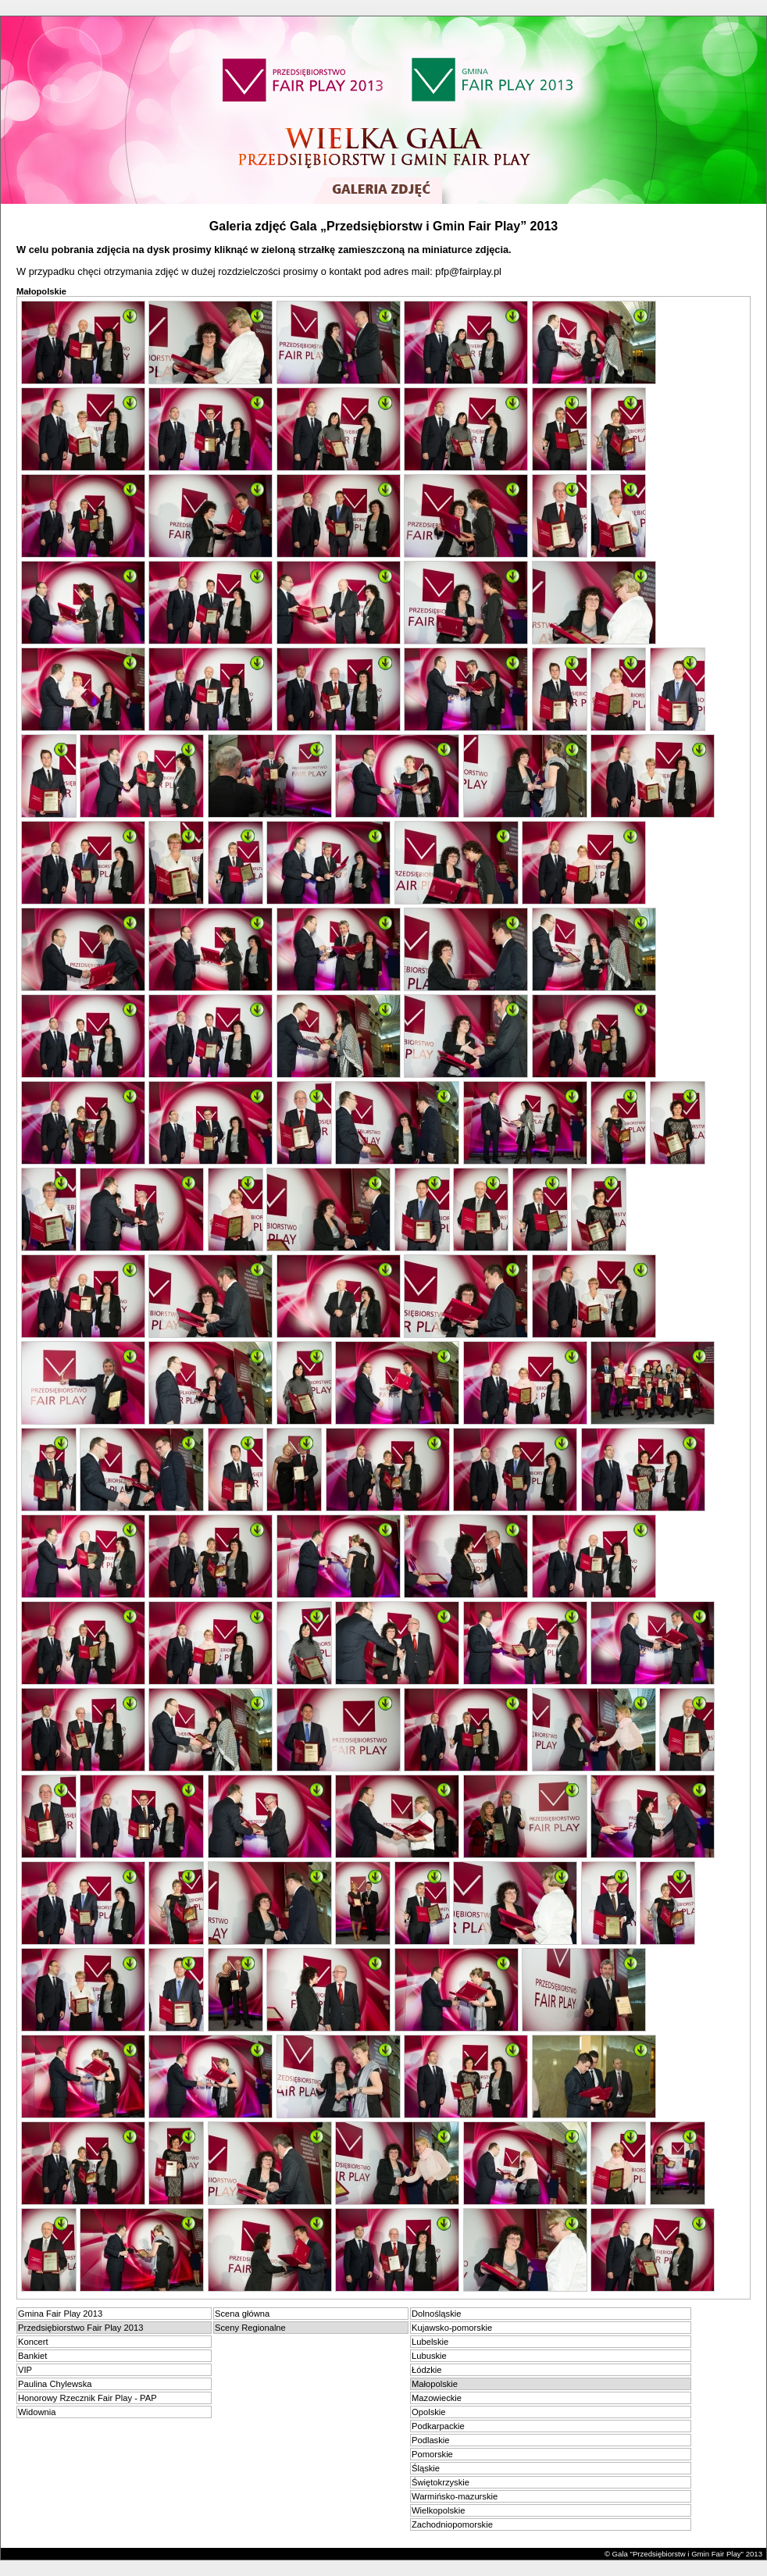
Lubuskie (429, 2355)
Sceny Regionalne (250, 2327)
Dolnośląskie (436, 2313)
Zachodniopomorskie (452, 2524)
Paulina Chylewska (55, 2384)
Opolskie (429, 2412)
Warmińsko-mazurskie (455, 2496)
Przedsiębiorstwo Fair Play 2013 (80, 2327)
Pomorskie (432, 2454)
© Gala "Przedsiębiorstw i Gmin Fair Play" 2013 (683, 2553)
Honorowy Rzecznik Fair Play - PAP (87, 2398)
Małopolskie (435, 2384)
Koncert (33, 2341)
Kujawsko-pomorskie (452, 2327)
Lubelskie (430, 2341)
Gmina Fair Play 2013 (60, 2313)
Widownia (37, 2412)
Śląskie (426, 2468)
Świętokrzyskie (440, 2482)
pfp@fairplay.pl (468, 271)
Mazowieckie (437, 2398)
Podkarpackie (438, 2426)
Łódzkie (427, 2369)
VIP (25, 2369)
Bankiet (32, 2355)
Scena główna (242, 2313)
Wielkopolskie (438, 2510)
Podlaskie (431, 2440)
